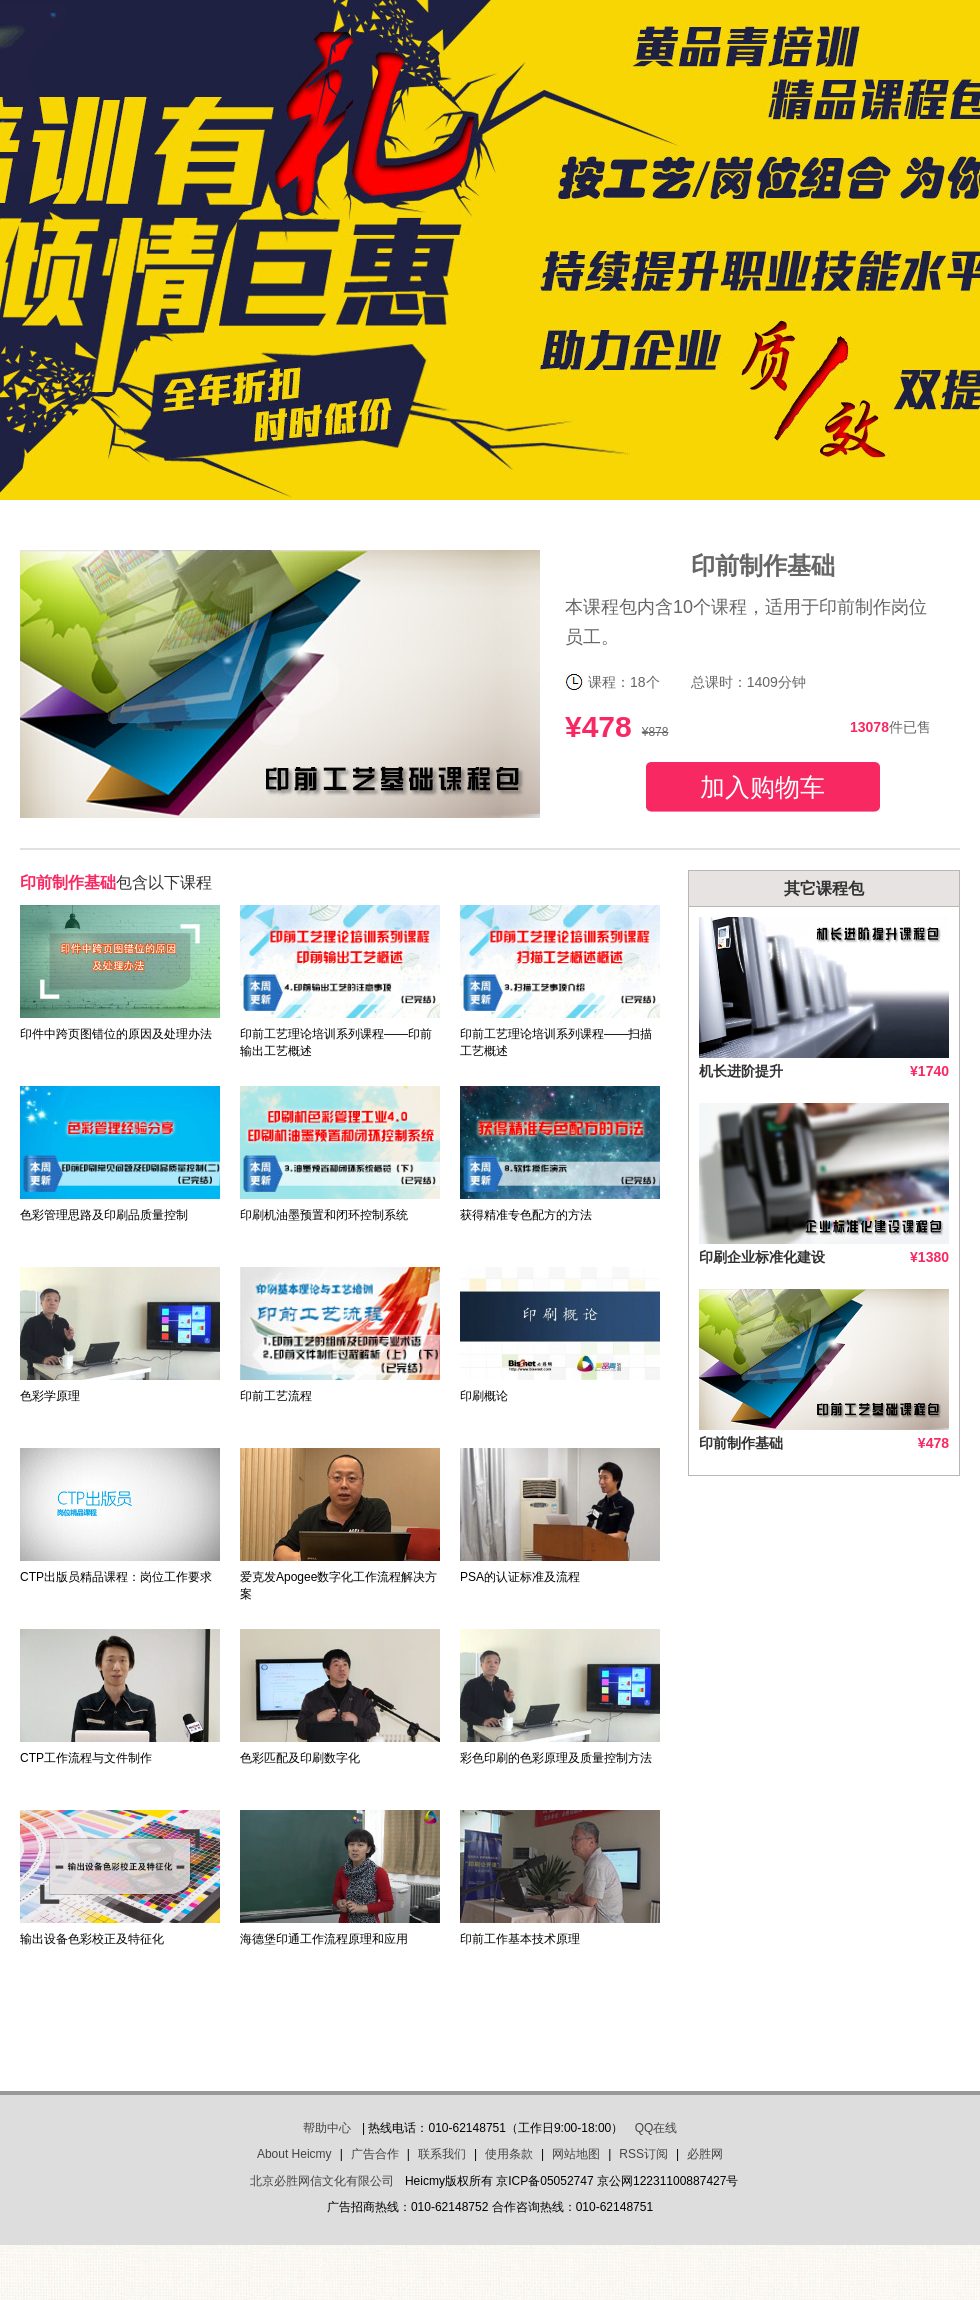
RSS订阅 (643, 2154)
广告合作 (375, 2154)
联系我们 (442, 2154)
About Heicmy (294, 2154)
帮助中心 (327, 2128)
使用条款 (509, 2154)
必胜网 (705, 2154)
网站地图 (576, 2154)
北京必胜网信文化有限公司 (322, 2181)
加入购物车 (762, 787)
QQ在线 (656, 2128)
